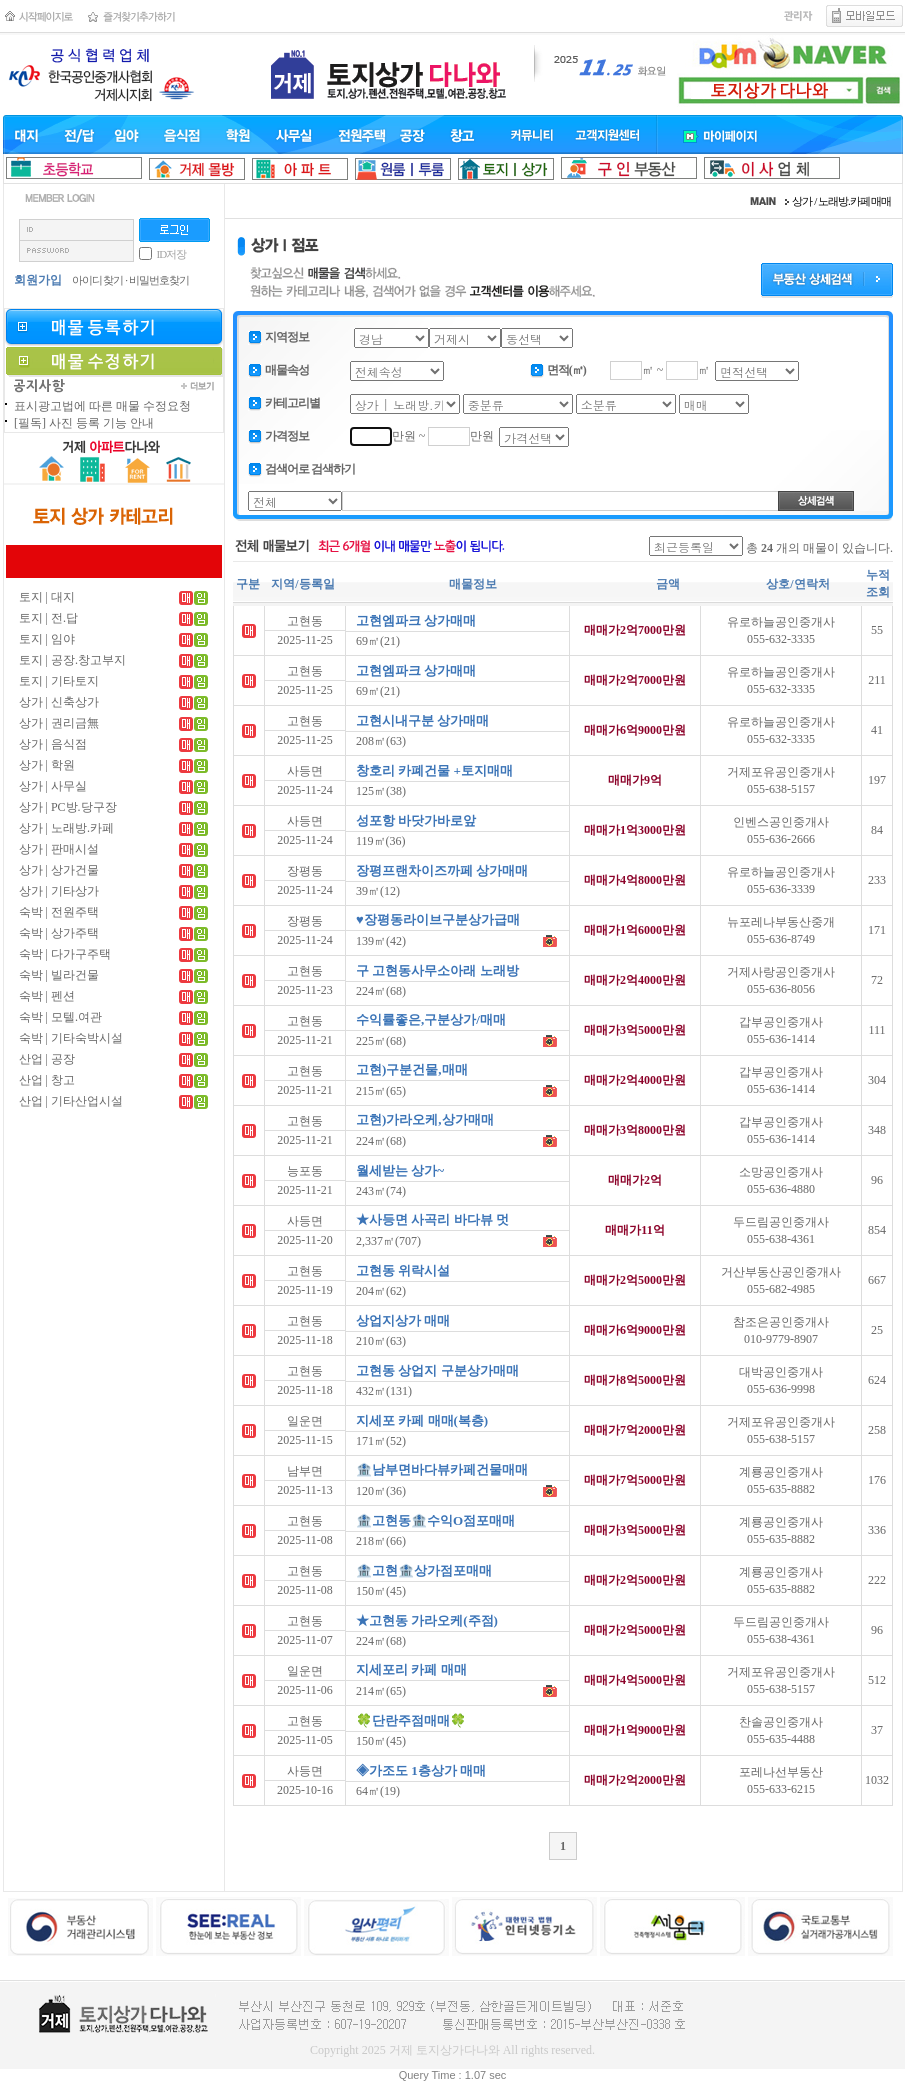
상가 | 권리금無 (59, 723)
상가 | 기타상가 (59, 891)
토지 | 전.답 (48, 618)
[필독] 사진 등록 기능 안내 (84, 423)
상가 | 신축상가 (59, 702)
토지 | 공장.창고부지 (72, 660)
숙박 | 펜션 (47, 996)
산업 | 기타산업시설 (71, 1101)
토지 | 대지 (47, 597)
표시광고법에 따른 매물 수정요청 (102, 406)
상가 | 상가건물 (59, 870)
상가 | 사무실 (53, 786)
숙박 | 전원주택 (59, 912)
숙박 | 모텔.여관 (60, 1017)
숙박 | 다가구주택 (65, 954)
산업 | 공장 (47, 1059)
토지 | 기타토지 (59, 681)
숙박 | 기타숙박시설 (71, 1038)
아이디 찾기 (98, 280)
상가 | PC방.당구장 (68, 807)
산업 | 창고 (47, 1080)
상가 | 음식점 (53, 744)
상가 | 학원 (47, 765)
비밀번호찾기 (159, 280)
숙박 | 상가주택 (59, 933)
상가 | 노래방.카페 (66, 828)
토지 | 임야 (47, 639)
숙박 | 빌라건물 (59, 975)
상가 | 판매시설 (59, 849)
